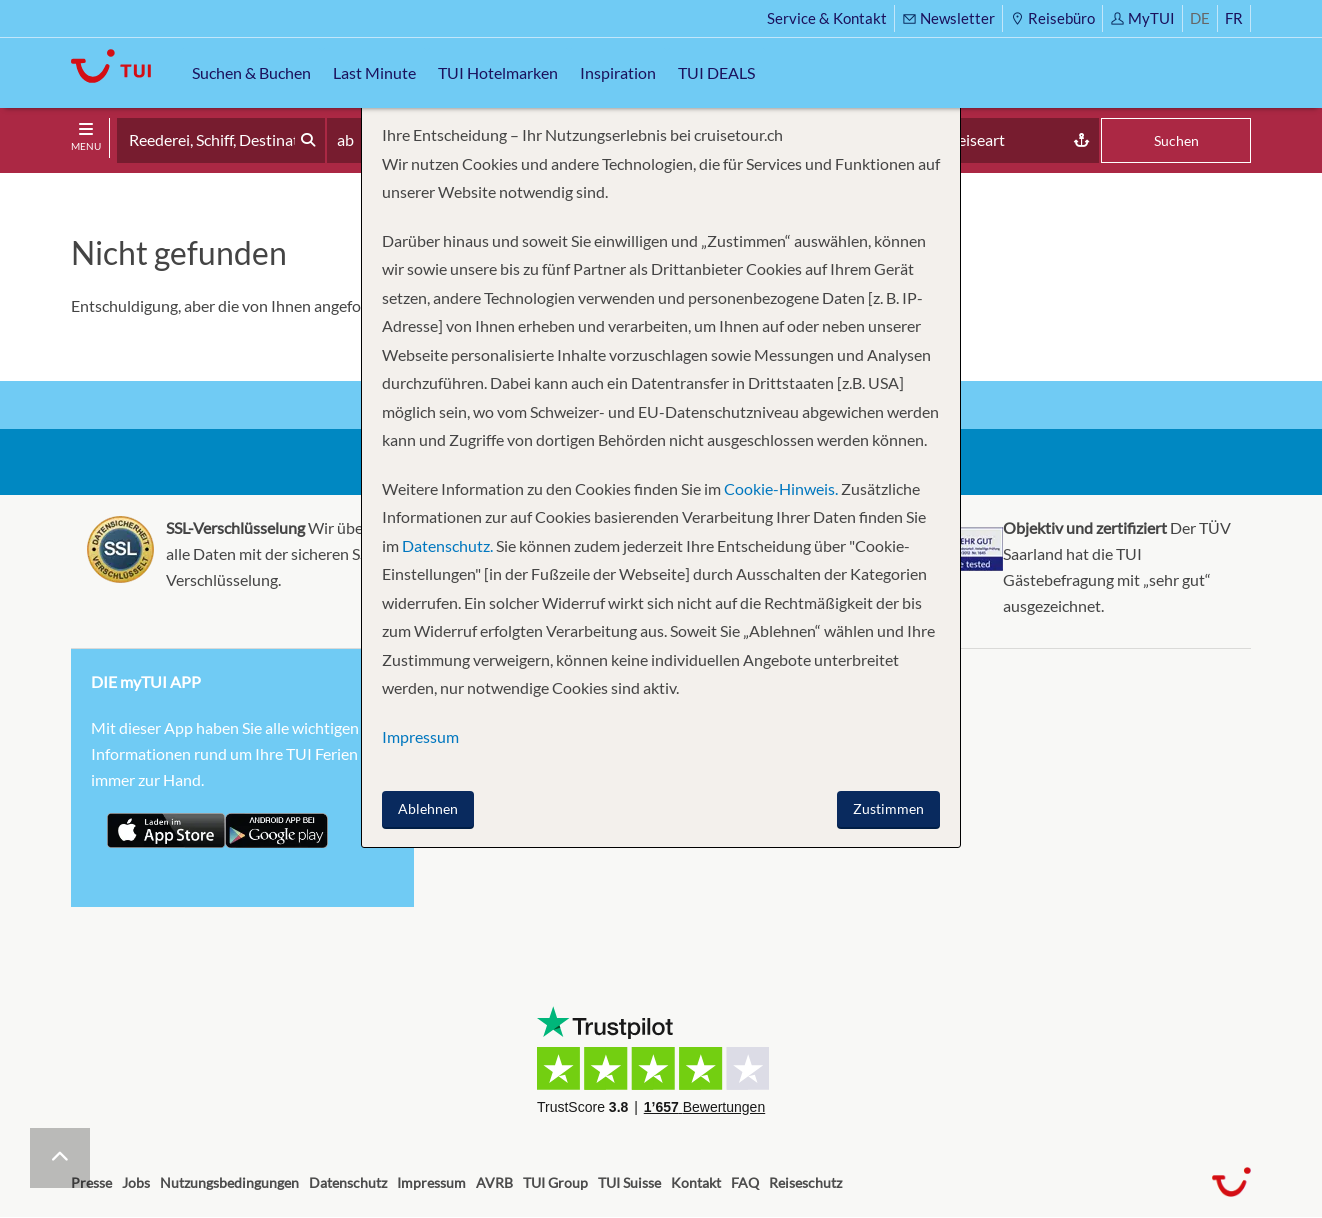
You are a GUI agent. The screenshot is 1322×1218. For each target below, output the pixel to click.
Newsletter (948, 18)
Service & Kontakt (827, 18)
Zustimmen (888, 808)
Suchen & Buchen (251, 72)
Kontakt (696, 1182)
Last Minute (374, 72)
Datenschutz (348, 1182)
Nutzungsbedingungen (229, 1182)
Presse (91, 1182)
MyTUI (1142, 18)
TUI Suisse (629, 1182)
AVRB (494, 1182)
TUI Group (555, 1182)
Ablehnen (428, 808)
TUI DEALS (716, 72)
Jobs (136, 1182)
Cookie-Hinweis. (779, 488)
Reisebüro (1052, 18)
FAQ (745, 1182)
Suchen (1176, 140)
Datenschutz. (447, 545)
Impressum (431, 1182)
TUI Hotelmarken (498, 72)
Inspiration (618, 72)
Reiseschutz (805, 1182)
